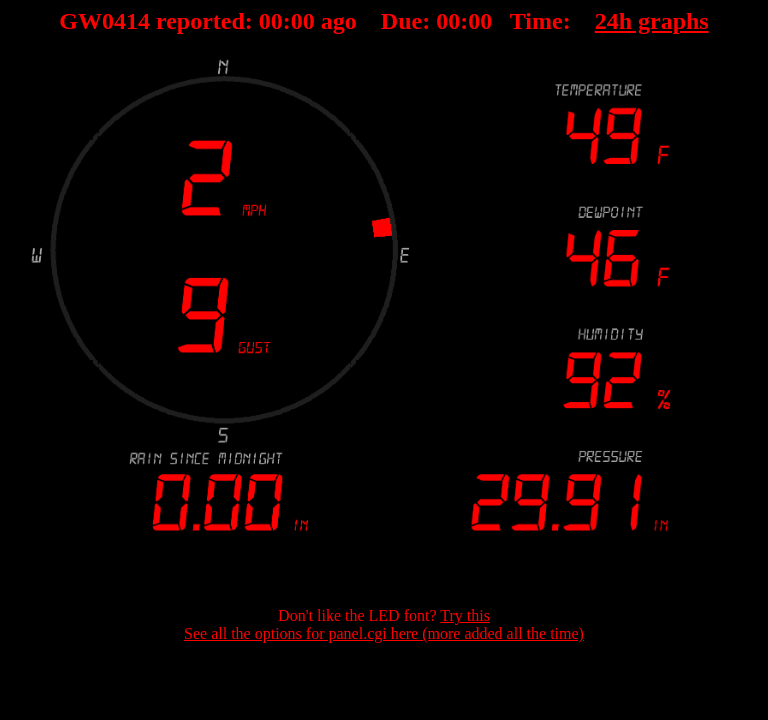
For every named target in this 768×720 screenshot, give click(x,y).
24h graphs (652, 21)
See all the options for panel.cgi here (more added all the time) (384, 633)
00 (271, 21)
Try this (465, 615)
